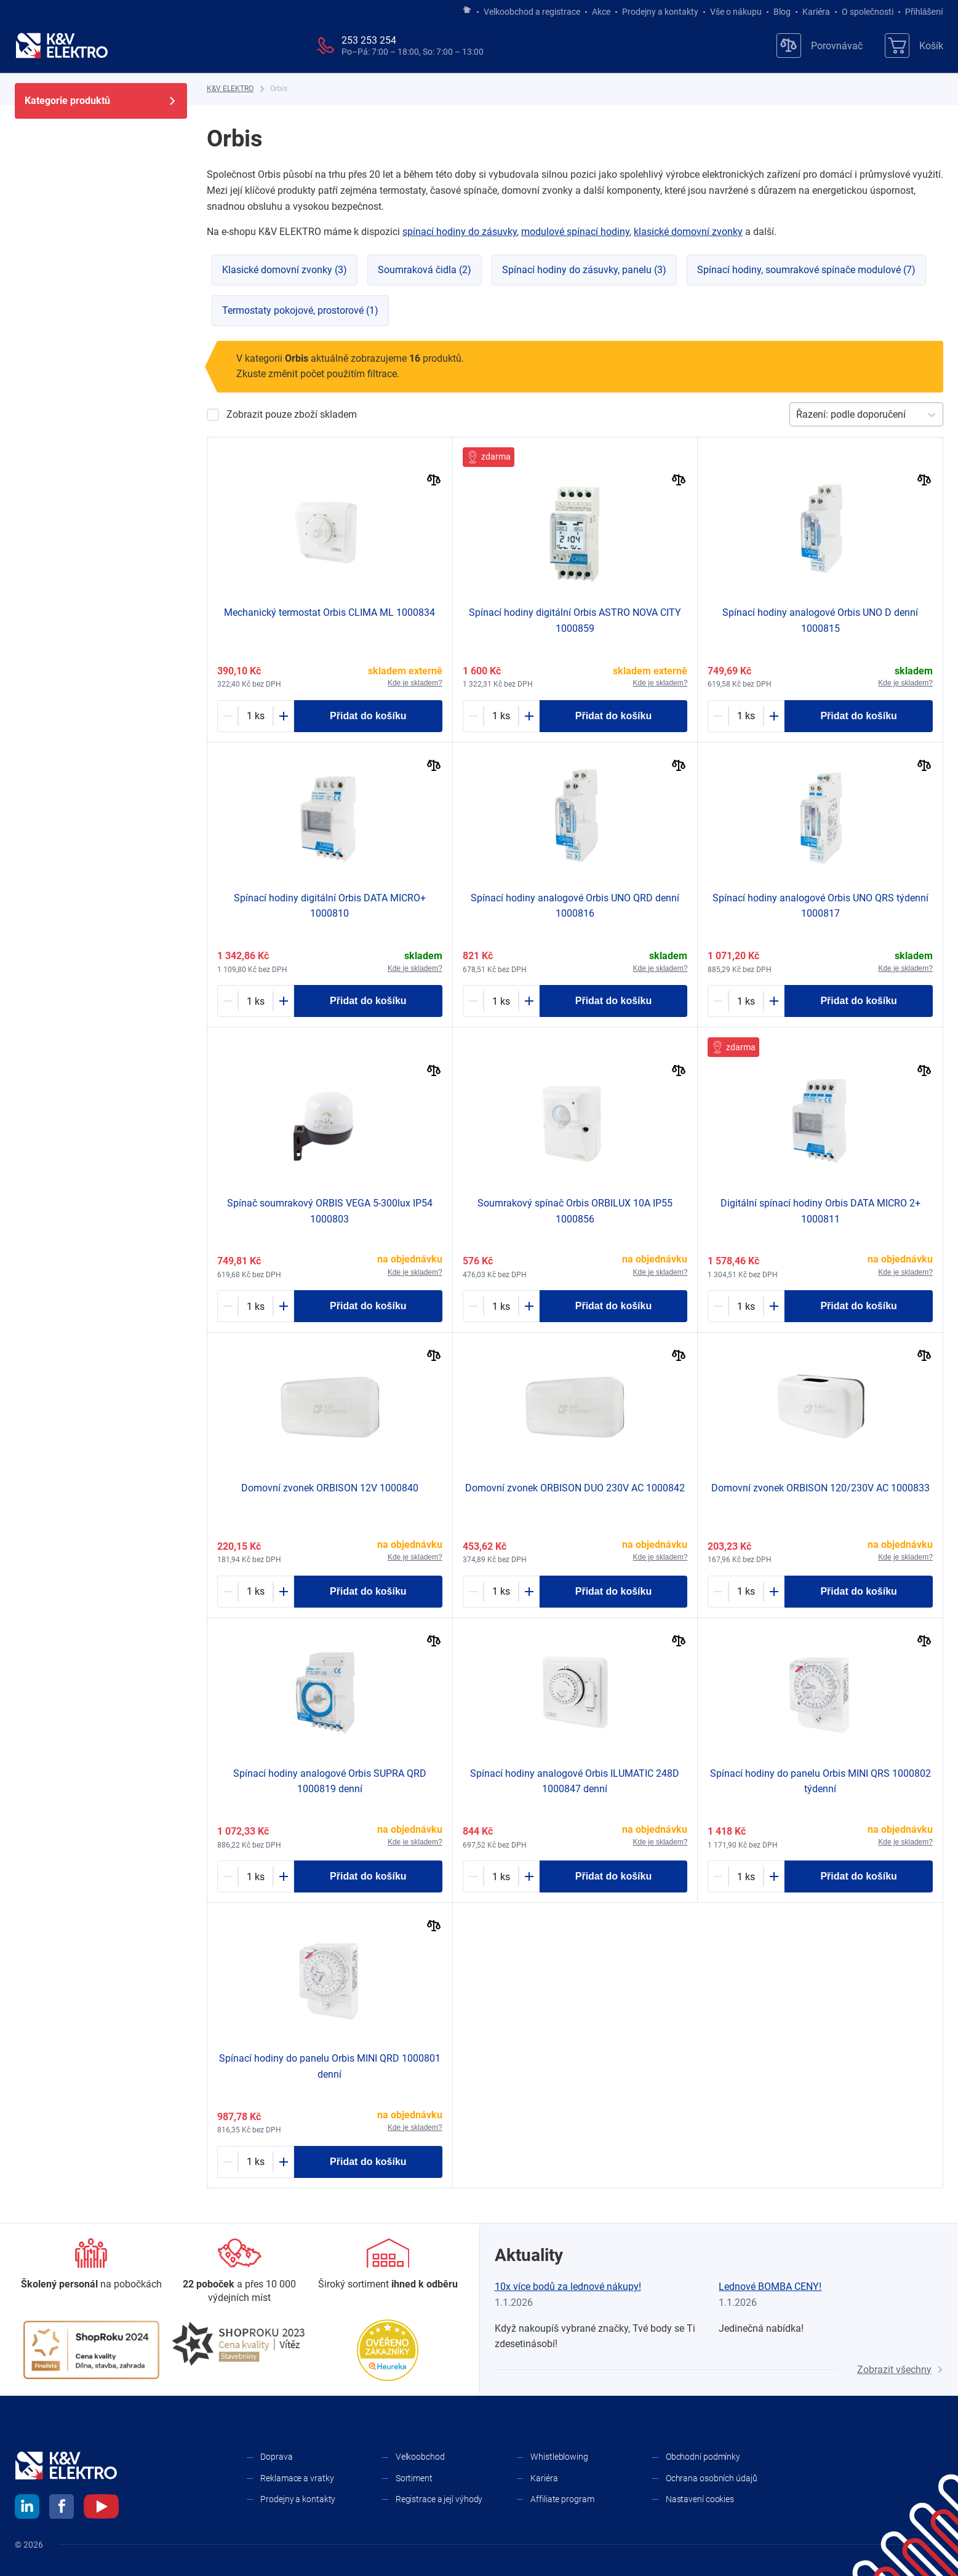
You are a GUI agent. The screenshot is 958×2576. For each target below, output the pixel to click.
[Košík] (914, 45)
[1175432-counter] (256, 1001)
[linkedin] (27, 2508)
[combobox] (797, 415)
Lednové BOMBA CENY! (770, 2286)
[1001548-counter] (501, 1591)
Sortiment (414, 2478)
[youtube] (101, 2508)
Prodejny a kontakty (660, 12)
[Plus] (283, 716)
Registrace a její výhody (439, 2499)
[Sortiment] (388, 2264)
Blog (782, 12)
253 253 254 (368, 40)
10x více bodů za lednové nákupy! (568, 2286)
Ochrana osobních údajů (711, 2478)
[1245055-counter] (501, 1876)
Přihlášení (920, 12)
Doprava (276, 2457)
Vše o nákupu (736, 12)
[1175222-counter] (256, 716)
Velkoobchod (420, 2457)
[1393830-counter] (501, 1306)
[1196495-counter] (501, 1001)
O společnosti (867, 12)
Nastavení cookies (700, 2499)
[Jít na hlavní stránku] (467, 10)
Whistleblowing (559, 2457)
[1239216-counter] (256, 1591)
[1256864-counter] (746, 1876)
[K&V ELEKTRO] (61, 45)
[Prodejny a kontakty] (240, 2271)
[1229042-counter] (256, 2161)
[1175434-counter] (746, 1001)
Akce (601, 12)
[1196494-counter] (746, 716)
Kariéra (816, 12)
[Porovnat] (434, 481)
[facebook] (61, 2508)
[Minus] (228, 716)
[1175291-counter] (256, 1306)
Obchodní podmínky (703, 2457)
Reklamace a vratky (296, 2478)
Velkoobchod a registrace (532, 12)
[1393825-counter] (746, 1591)
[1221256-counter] (256, 1876)
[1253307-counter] (501, 716)
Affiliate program (562, 2499)
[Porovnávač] (819, 45)
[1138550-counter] (746, 1306)
